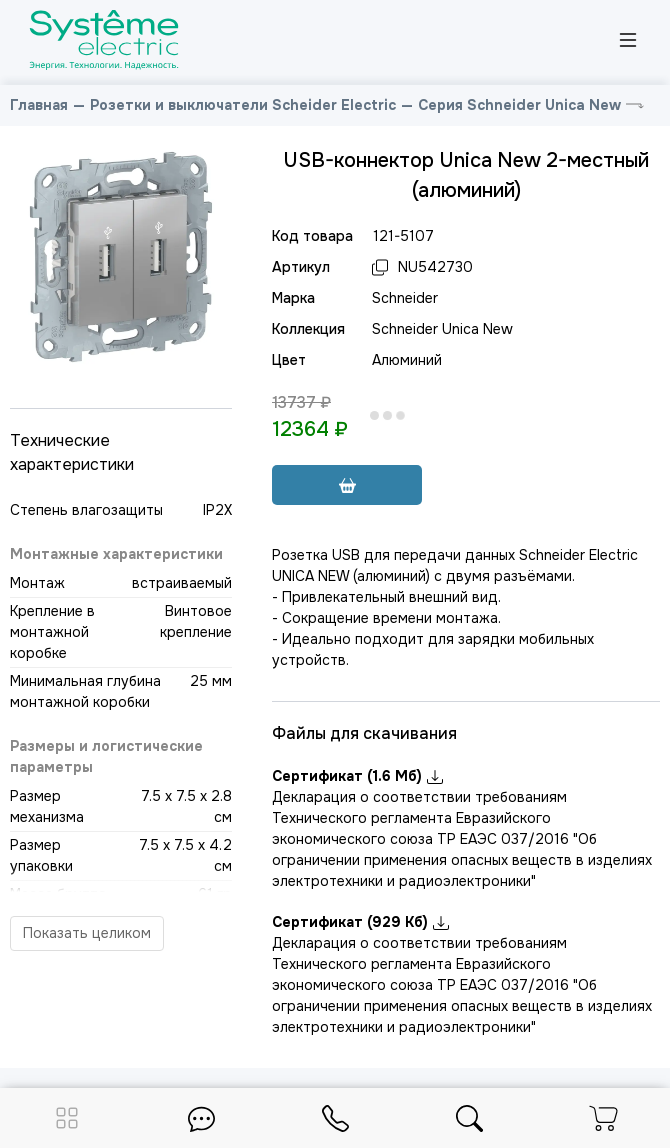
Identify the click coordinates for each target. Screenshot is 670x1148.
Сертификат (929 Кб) (360, 922)
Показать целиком (87, 933)
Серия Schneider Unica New (519, 105)
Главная (39, 105)
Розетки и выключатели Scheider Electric (243, 105)
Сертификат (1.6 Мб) (357, 776)
